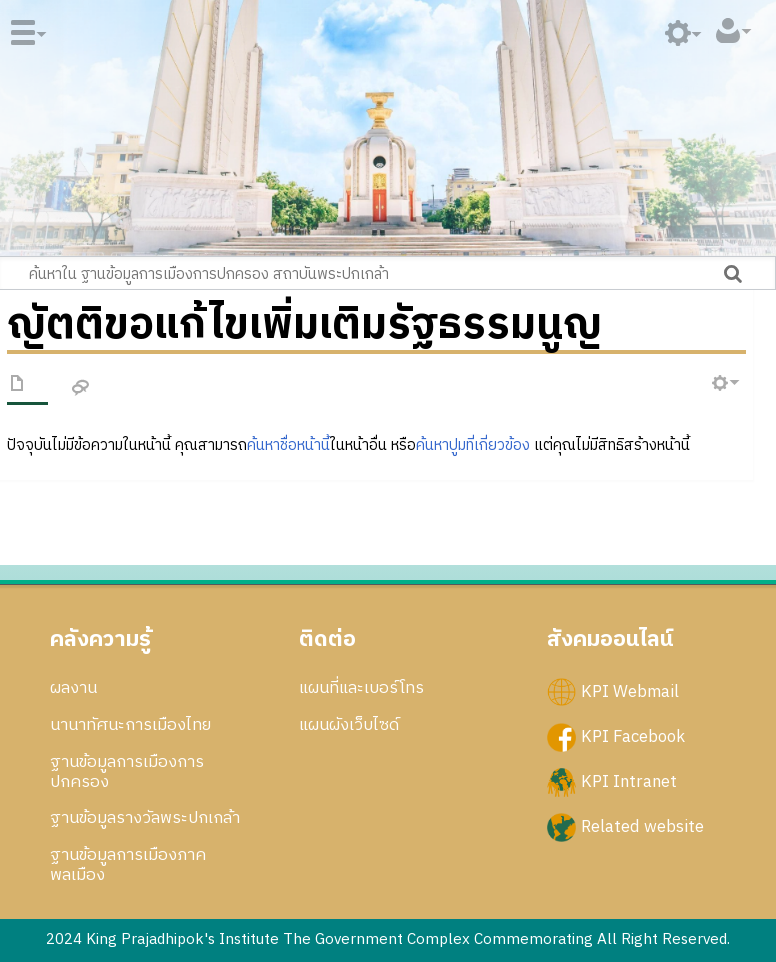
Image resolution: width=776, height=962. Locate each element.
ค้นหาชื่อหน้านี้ (288, 445)
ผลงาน (73, 688)
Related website (642, 827)
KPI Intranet (629, 782)
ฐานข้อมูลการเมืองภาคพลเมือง (128, 865)
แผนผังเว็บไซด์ (349, 725)
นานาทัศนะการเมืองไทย (130, 725)
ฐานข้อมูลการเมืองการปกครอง (127, 772)
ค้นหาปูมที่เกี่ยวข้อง (473, 445)
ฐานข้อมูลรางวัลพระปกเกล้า (145, 818)
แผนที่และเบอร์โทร (361, 688)
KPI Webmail (630, 692)
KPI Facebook (633, 737)
